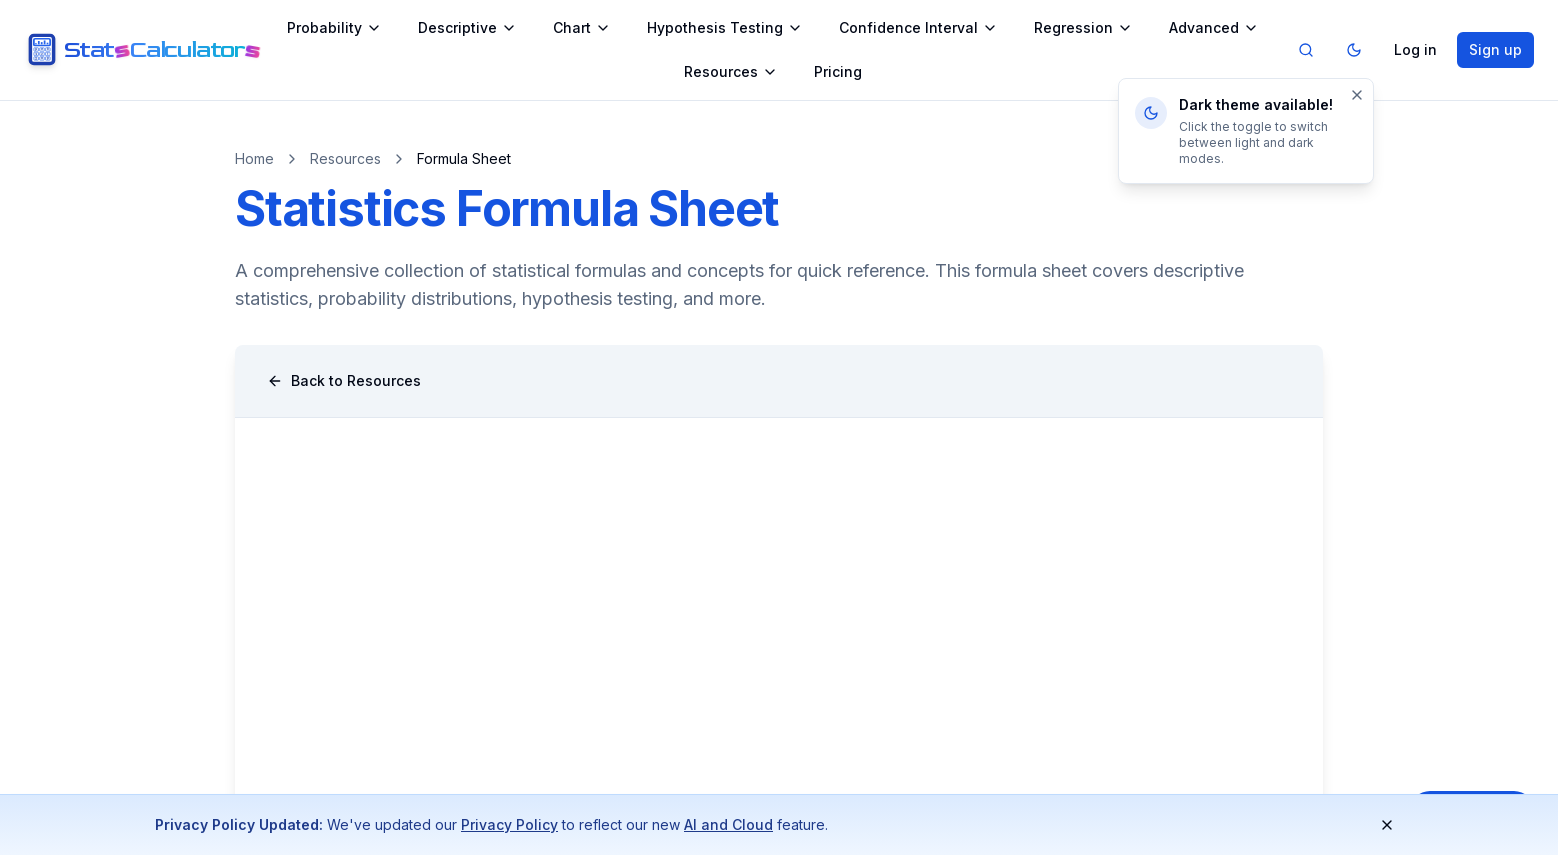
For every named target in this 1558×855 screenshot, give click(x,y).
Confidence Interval (918, 27)
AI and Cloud (728, 824)
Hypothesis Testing (725, 27)
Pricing (838, 71)
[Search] (1306, 50)
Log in (1415, 49)
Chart (582, 27)
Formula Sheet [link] (464, 158)
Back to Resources (344, 380)
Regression (1083, 27)
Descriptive (467, 27)
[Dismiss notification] (1387, 825)
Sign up (1495, 49)
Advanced (1214, 27)
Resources (731, 71)
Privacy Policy (509, 824)
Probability (334, 27)
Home (254, 158)
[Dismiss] (1357, 95)
